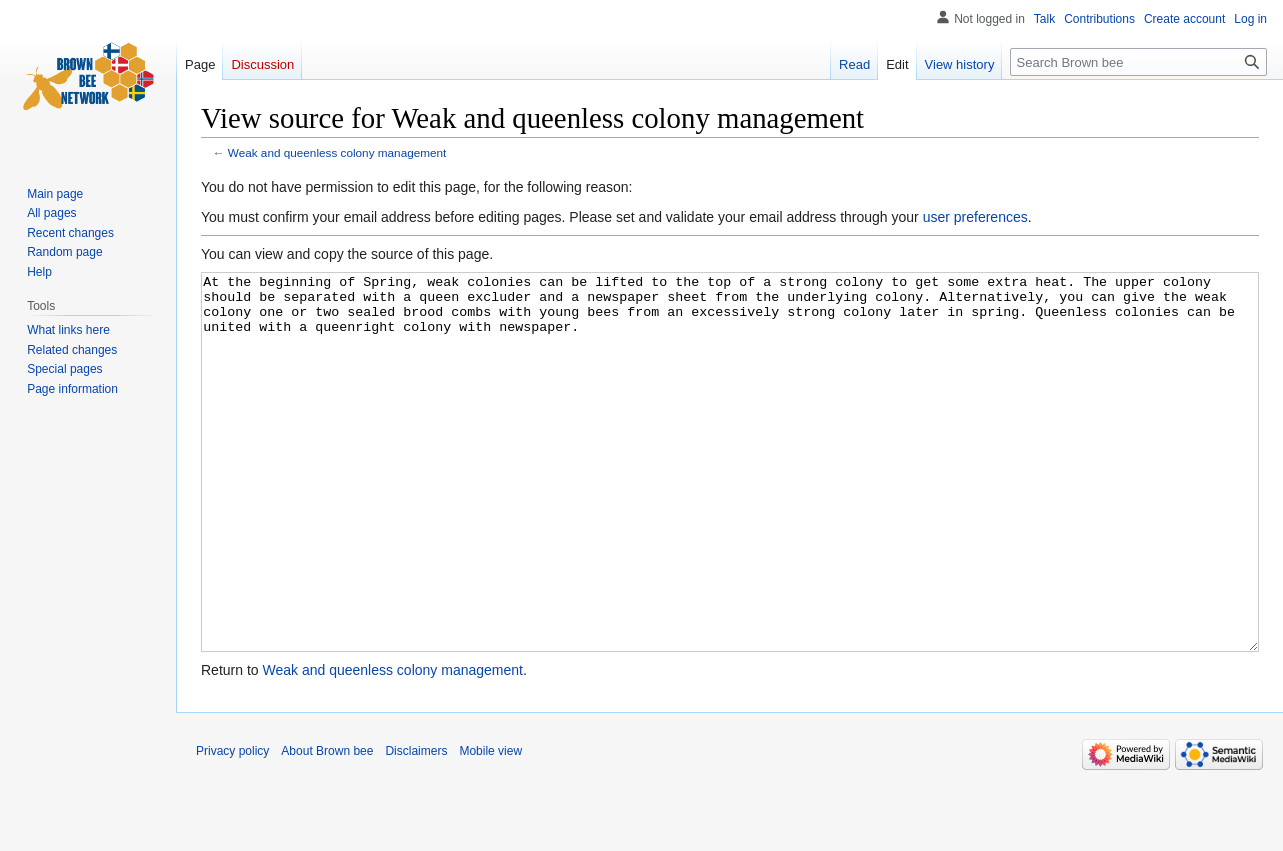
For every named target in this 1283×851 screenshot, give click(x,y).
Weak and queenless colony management (337, 152)
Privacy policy (232, 826)
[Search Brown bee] (1138, 62)
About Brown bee (327, 826)
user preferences (975, 217)
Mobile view (490, 826)
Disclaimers (416, 826)
